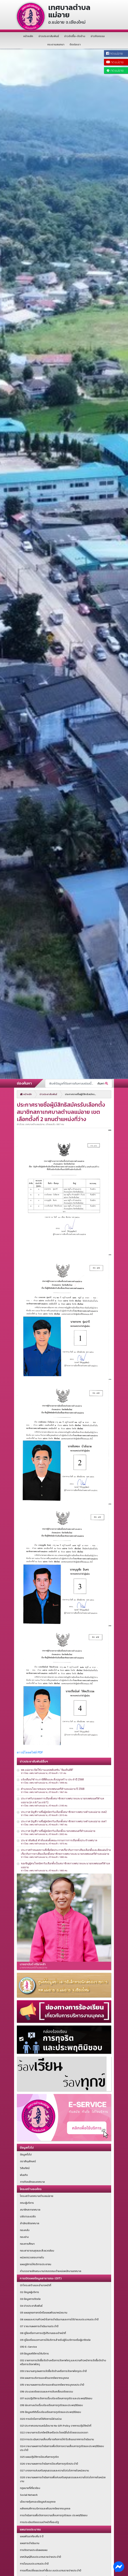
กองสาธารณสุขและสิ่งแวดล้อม (37, 2251)
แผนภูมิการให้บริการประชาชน (35, 2264)
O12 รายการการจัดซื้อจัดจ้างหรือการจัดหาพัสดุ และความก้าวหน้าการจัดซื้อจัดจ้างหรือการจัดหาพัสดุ (63, 2362)
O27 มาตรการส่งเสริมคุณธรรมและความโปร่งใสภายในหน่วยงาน (54, 2471)
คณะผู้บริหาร (27, 2203)
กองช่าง (24, 2237)
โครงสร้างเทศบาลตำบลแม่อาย (36, 2196)
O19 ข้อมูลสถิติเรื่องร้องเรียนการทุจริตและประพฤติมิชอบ (50, 2412)
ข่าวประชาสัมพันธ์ (48, 36)
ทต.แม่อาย (115, 70)
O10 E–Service (28, 2347)
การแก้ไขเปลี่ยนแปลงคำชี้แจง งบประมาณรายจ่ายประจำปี (50, 2570)
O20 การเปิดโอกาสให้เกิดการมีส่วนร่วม (41, 2419)
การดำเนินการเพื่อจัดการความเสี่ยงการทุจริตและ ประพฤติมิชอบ (53, 2515)
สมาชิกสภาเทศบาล (30, 2210)
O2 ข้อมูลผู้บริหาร (29, 2292)
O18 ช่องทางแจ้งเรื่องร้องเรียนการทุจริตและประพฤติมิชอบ (51, 2405)
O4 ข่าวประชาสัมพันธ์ (31, 2306)
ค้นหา (102, 1083)
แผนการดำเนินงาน (29, 2543)
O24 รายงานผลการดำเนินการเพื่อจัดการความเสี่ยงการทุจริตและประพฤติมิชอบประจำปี (62, 2448)
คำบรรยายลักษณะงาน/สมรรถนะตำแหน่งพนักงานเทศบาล (50, 2271)
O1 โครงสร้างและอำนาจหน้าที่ (35, 2285)
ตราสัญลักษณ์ (28, 2161)
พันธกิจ (24, 2175)
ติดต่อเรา (75, 44)
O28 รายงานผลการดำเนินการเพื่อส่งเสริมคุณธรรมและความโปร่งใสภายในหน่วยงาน (63, 2479)
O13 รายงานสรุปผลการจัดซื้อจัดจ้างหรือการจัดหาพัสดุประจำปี (53, 2371)
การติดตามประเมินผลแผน (33, 2550)
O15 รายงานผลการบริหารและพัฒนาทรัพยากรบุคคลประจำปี (52, 2385)
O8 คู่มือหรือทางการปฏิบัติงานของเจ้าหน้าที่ (43, 2333)
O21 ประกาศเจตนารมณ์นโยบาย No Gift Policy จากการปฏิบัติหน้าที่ (55, 2426)
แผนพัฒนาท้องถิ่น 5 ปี (31, 2536)
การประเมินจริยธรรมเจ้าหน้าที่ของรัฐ (39, 2522)
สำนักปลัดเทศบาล (29, 2223)
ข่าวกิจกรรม (98, 36)
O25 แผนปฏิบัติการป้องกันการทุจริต (39, 2457)
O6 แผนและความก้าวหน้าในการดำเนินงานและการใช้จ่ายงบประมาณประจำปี (59, 2319)
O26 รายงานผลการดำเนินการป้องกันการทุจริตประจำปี (49, 2464)
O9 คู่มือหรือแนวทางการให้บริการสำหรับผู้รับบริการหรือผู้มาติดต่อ (55, 2340)
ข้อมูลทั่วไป (26, 2155)
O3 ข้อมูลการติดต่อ (30, 2299)
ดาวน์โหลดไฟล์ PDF (30, 1752)
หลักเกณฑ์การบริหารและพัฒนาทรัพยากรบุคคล (45, 2509)
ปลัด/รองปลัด (28, 2216)
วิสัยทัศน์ (24, 2168)
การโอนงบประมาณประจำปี (34, 2564)
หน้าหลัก (28, 36)
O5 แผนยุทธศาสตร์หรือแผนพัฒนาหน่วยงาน (43, 2313)
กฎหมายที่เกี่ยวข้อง (30, 2488)
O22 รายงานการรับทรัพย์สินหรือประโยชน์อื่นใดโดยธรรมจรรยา (54, 2433)
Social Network (29, 2495)
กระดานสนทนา (55, 44)
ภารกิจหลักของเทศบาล (32, 2182)
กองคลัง (24, 2230)
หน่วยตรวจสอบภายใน (32, 2257)
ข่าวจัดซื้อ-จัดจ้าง (74, 36)
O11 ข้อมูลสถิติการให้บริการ (34, 2354)
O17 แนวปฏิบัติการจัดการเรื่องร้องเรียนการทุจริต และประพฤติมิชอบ (56, 2398)
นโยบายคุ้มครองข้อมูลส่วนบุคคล (37, 2502)
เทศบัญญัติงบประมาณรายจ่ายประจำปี (40, 2557)
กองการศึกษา (27, 2244)
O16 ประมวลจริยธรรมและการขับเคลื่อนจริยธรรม (46, 2392)
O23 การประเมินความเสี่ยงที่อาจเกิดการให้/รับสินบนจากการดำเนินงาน (57, 2439)
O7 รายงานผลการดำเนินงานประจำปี (39, 2326)
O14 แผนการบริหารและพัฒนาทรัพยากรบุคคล (44, 2378)
